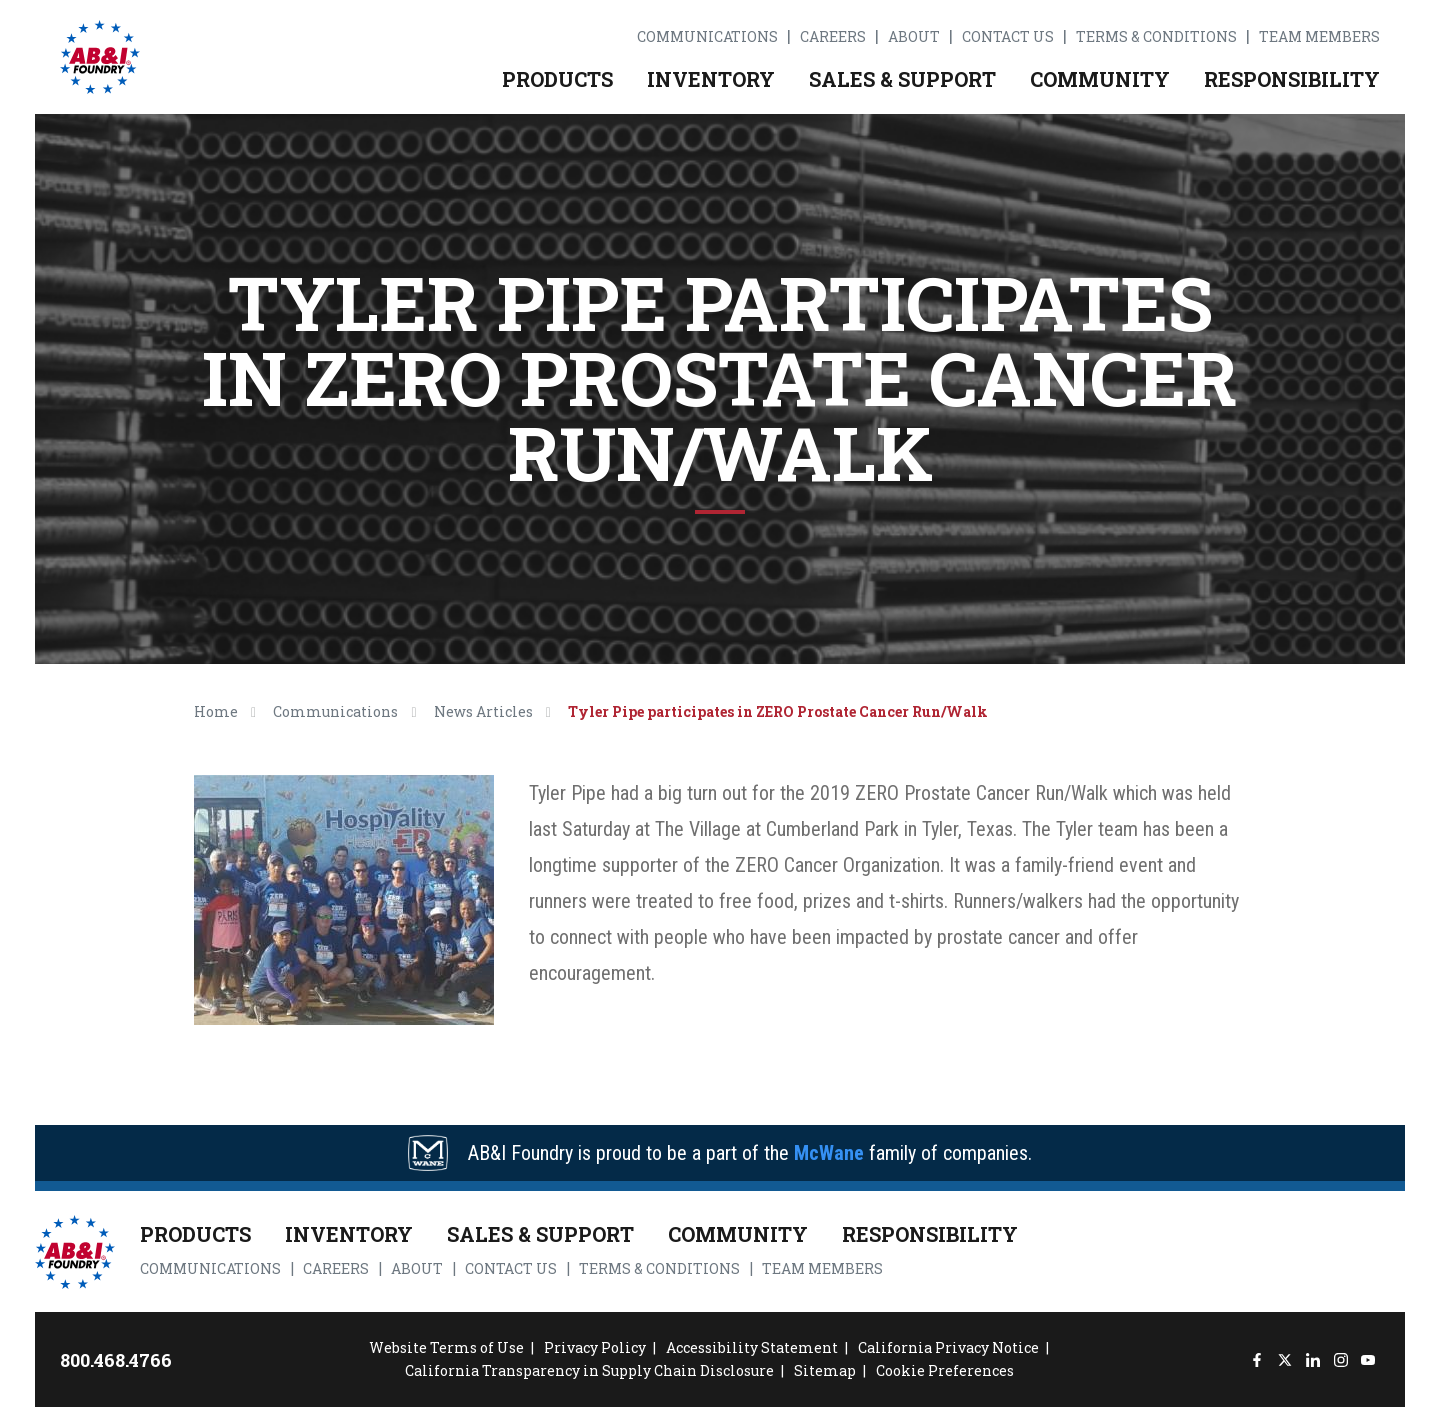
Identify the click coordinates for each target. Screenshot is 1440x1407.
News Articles (483, 711)
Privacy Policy (595, 1347)
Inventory (711, 79)
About (914, 37)
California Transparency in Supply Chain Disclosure (589, 1370)
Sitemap (825, 1370)
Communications (707, 37)
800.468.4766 (116, 1360)
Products (557, 79)
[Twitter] (1284, 1359)
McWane (829, 1153)
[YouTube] (1368, 1359)
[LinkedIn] (1312, 1359)
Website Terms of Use (446, 1347)
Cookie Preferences (945, 1370)
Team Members (1319, 37)
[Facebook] (1257, 1359)
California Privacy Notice (948, 1347)
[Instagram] (1340, 1359)
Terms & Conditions (1156, 37)
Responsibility (1292, 79)
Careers (833, 37)
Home (216, 711)
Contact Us (1008, 37)
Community (1100, 79)
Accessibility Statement (752, 1347)
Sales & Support (902, 79)
